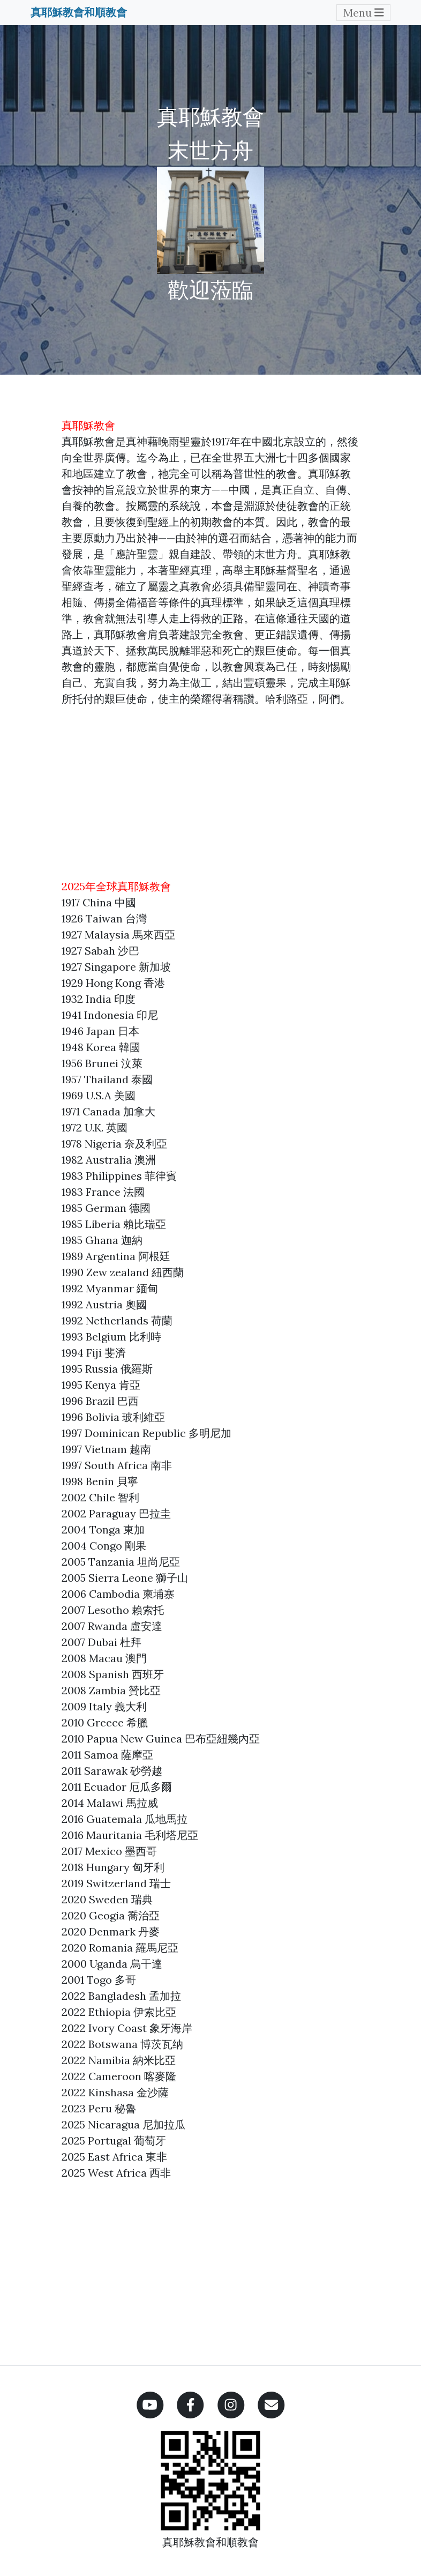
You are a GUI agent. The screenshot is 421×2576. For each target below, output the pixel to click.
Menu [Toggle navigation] (363, 12)
